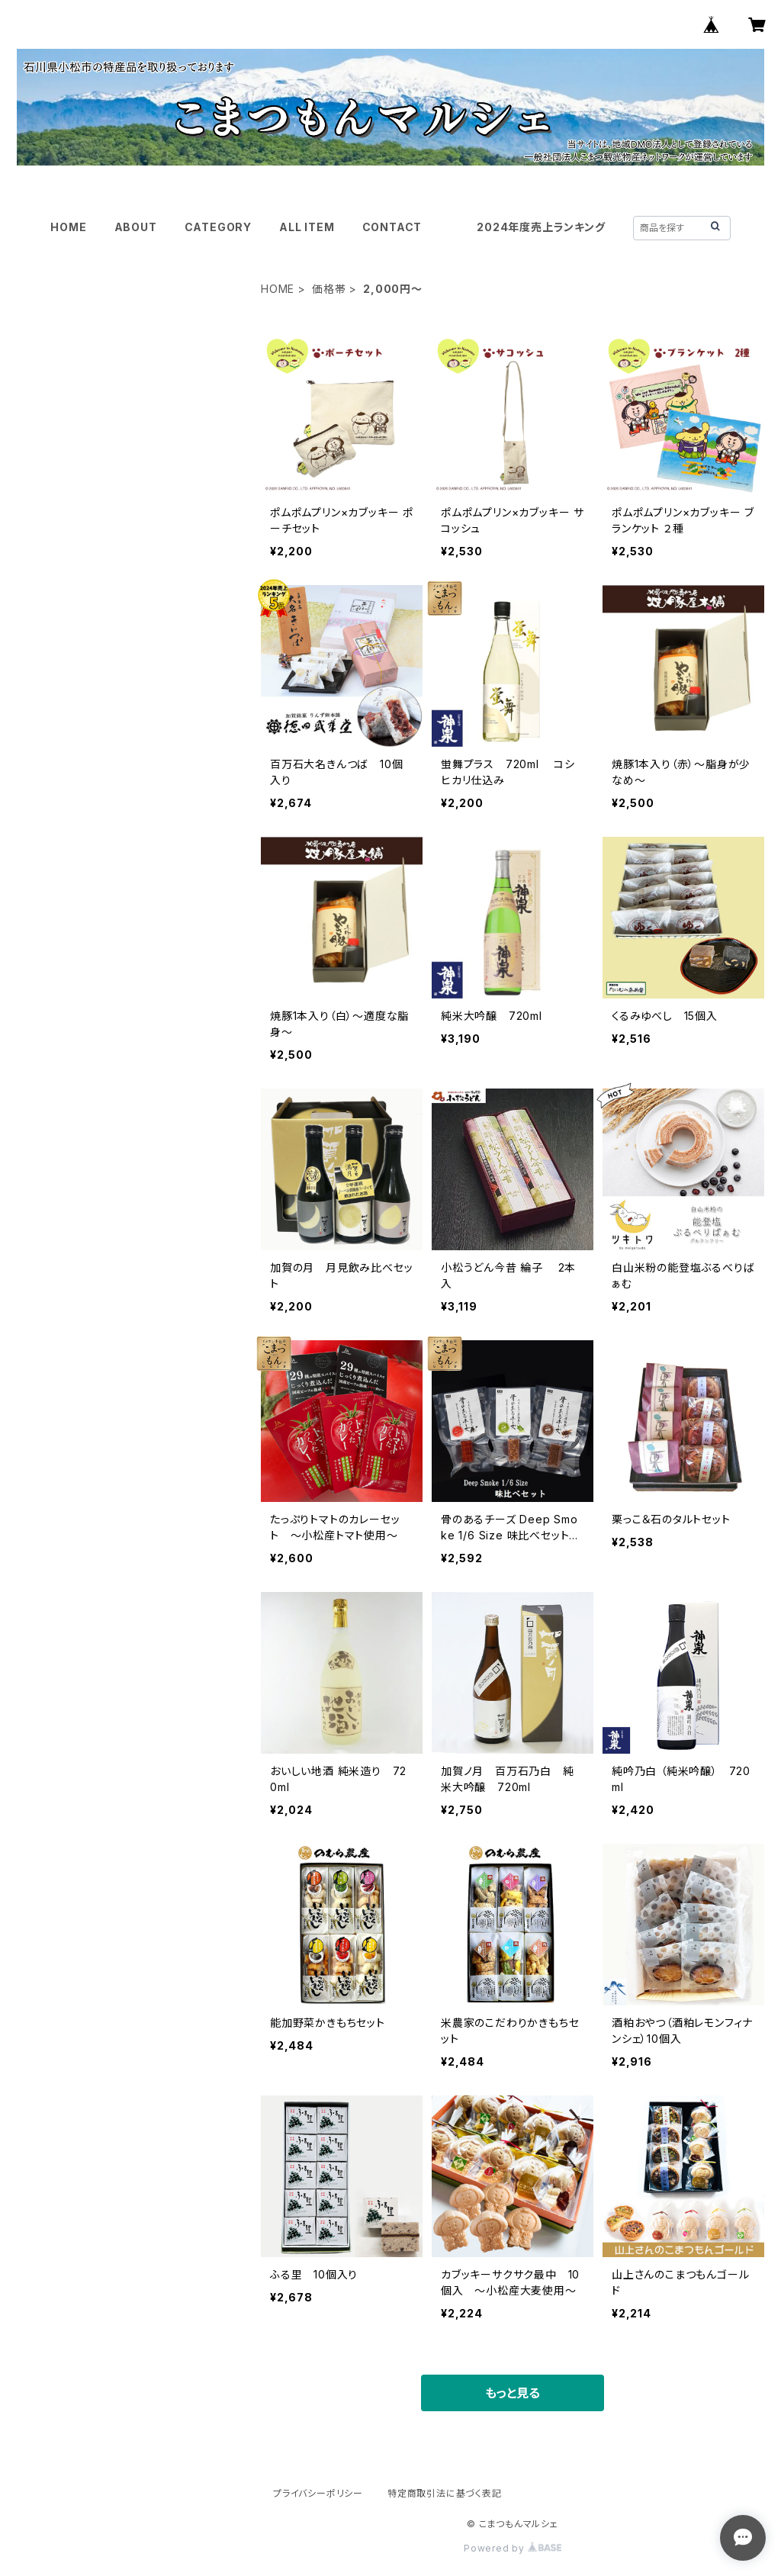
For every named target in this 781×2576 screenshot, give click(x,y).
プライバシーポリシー (318, 2493)
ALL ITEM (306, 226)
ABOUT (135, 226)
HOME (68, 226)
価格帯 (329, 288)
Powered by (512, 2548)
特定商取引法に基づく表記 (444, 2493)
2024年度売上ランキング (541, 226)
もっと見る (512, 2393)
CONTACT (392, 226)
